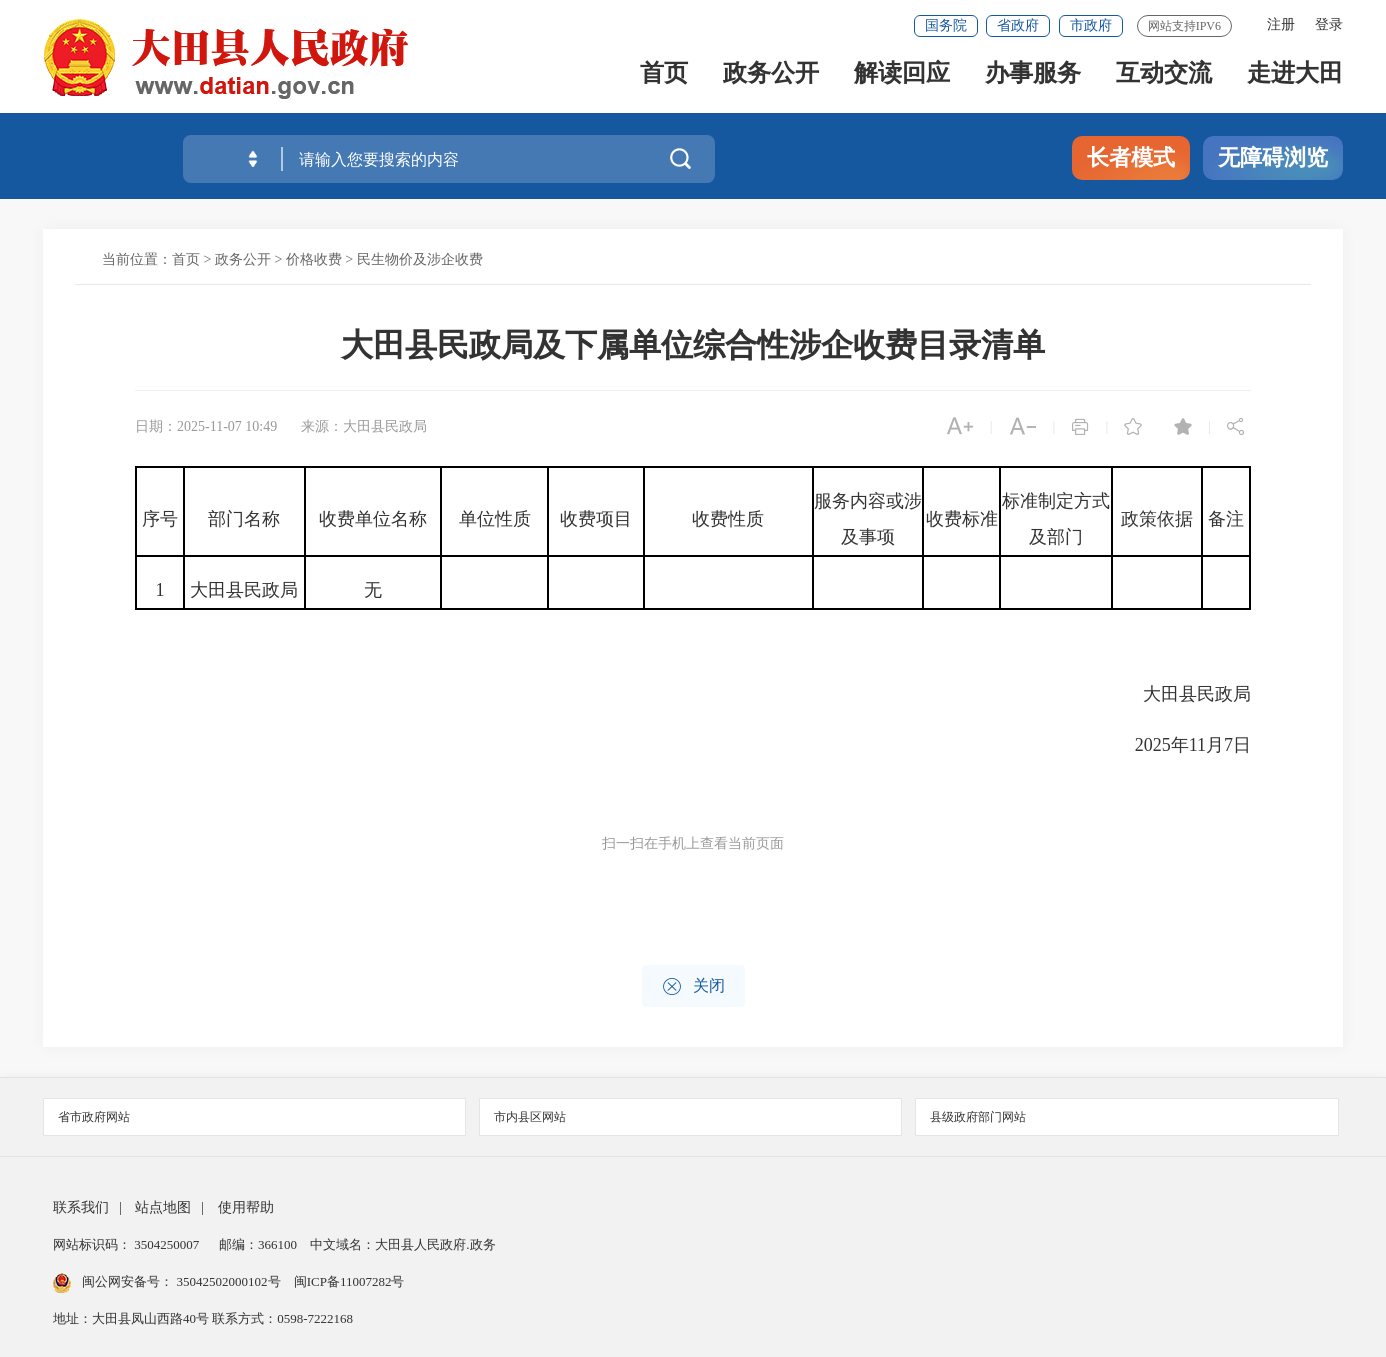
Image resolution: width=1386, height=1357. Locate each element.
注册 (1281, 24)
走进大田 (1295, 81)
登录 (1329, 24)
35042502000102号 (228, 1281)
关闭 (693, 986)
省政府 (1018, 25)
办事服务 (1033, 81)
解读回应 (902, 81)
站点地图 (163, 1207)
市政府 (1091, 25)
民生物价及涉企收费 (420, 259)
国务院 (946, 25)
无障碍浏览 (1273, 157)
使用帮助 (246, 1207)
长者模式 (1131, 157)
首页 (664, 81)
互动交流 (1164, 81)
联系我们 (81, 1207)
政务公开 (771, 81)
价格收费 (314, 259)
